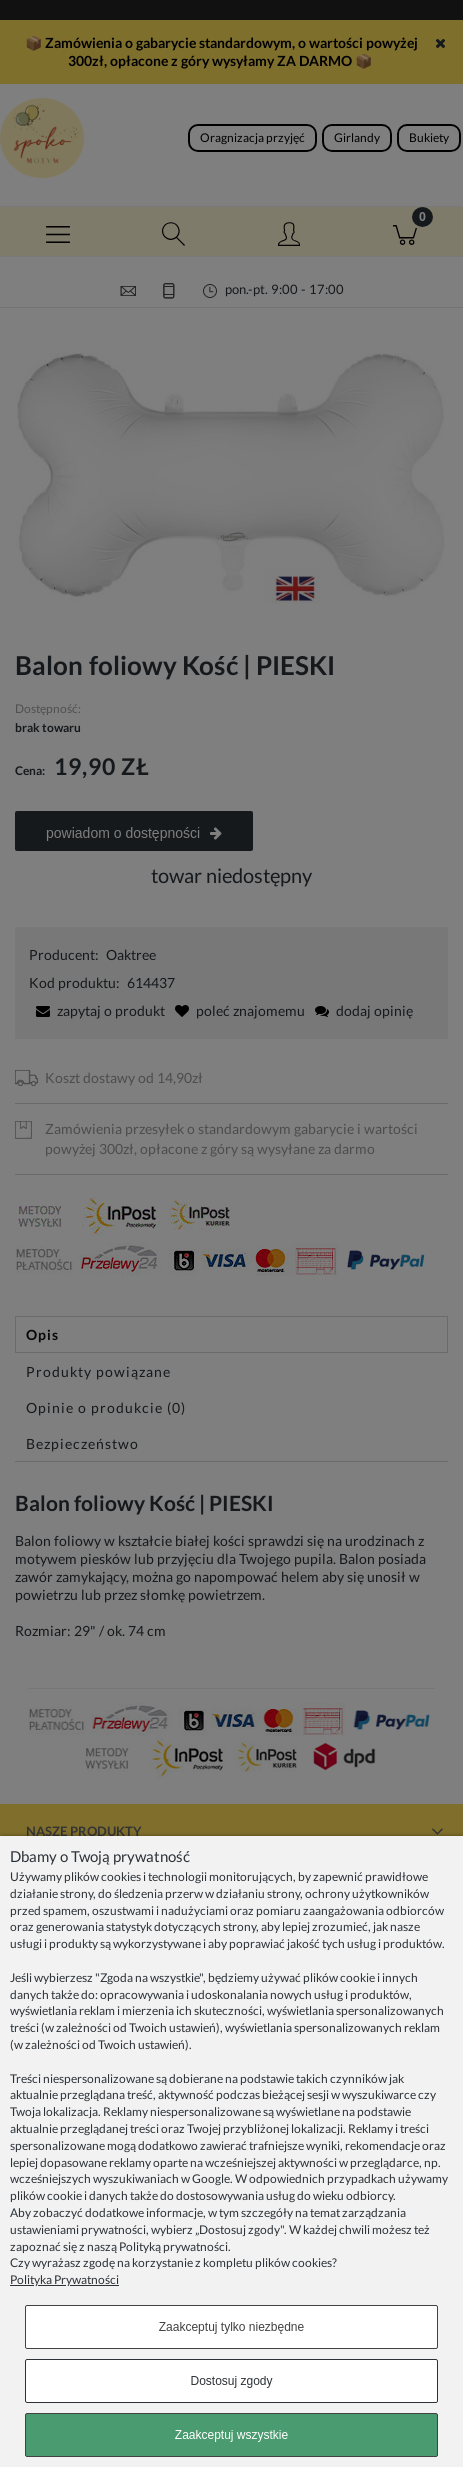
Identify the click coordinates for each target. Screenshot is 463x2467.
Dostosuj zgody (231, 2381)
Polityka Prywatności (64, 2279)
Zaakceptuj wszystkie (231, 2435)
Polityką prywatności (173, 2246)
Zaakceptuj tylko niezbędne (231, 2327)
